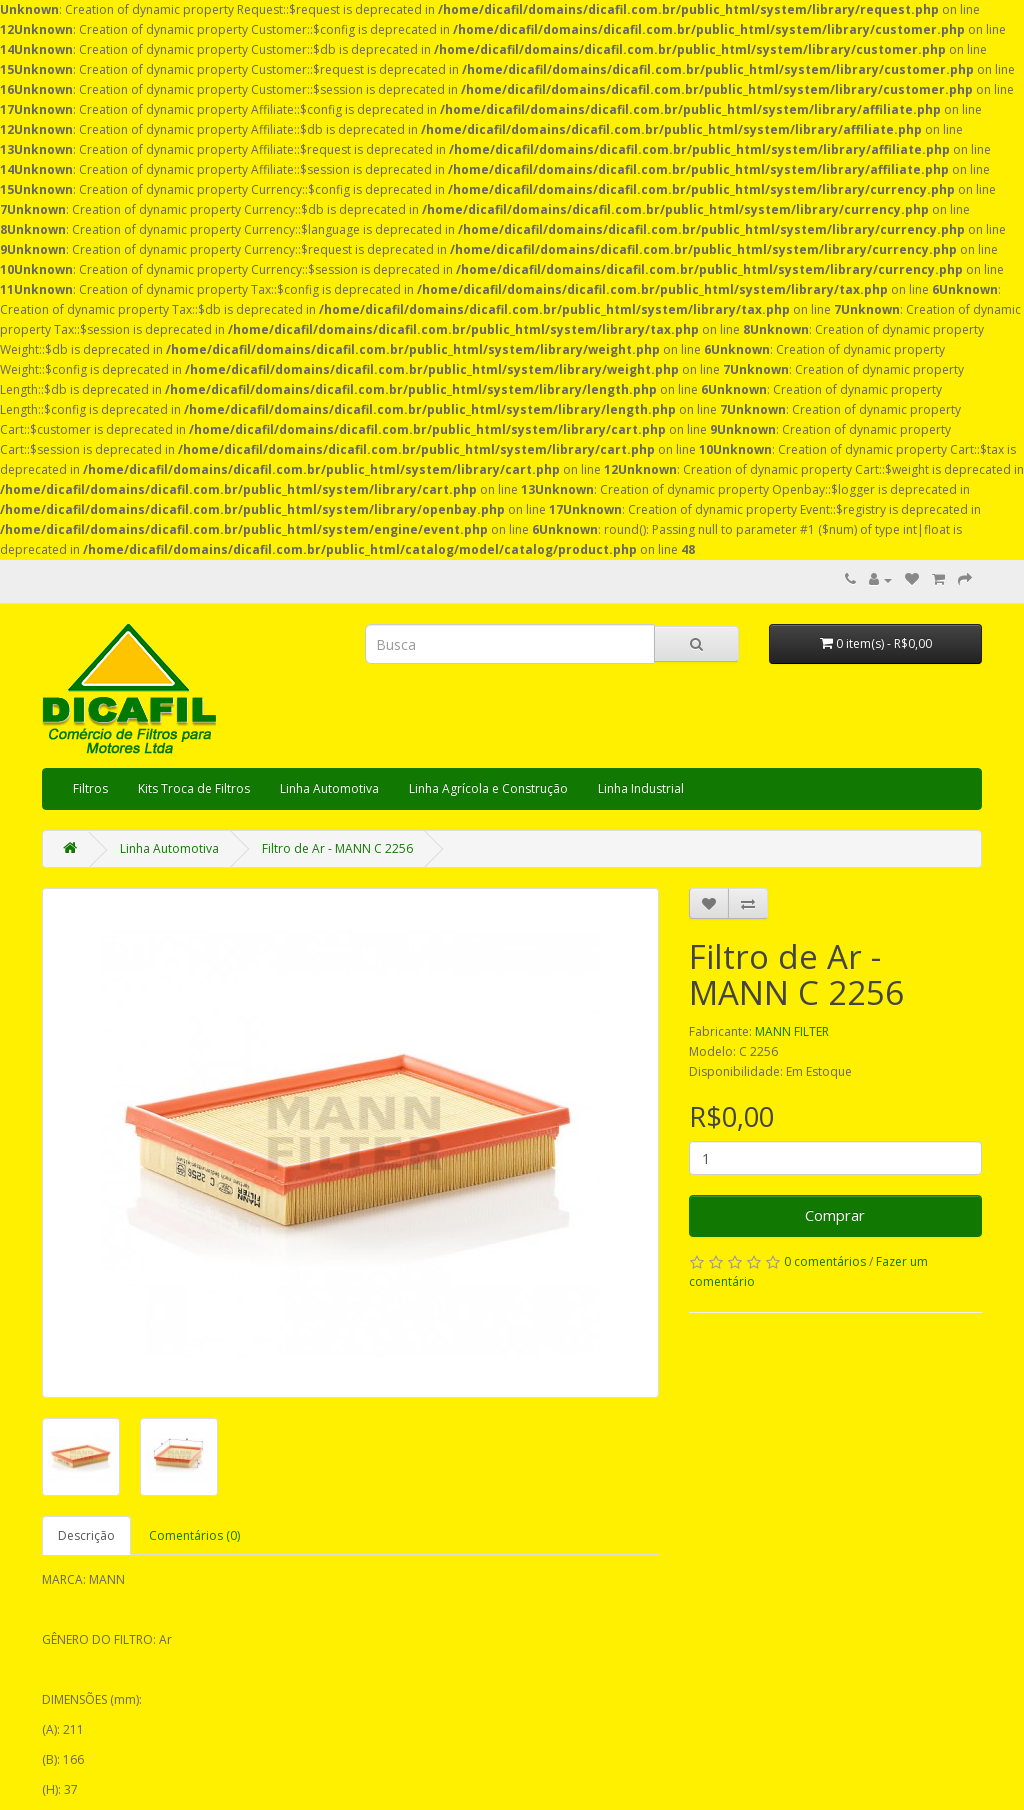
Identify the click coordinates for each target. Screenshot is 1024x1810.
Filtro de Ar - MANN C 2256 (337, 848)
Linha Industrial (641, 788)
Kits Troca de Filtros (194, 788)
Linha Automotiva (329, 788)
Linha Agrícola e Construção (488, 788)
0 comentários (825, 1261)
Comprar (835, 1215)
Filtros (90, 788)
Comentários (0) (194, 1535)
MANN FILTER (792, 1031)
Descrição (86, 1535)
